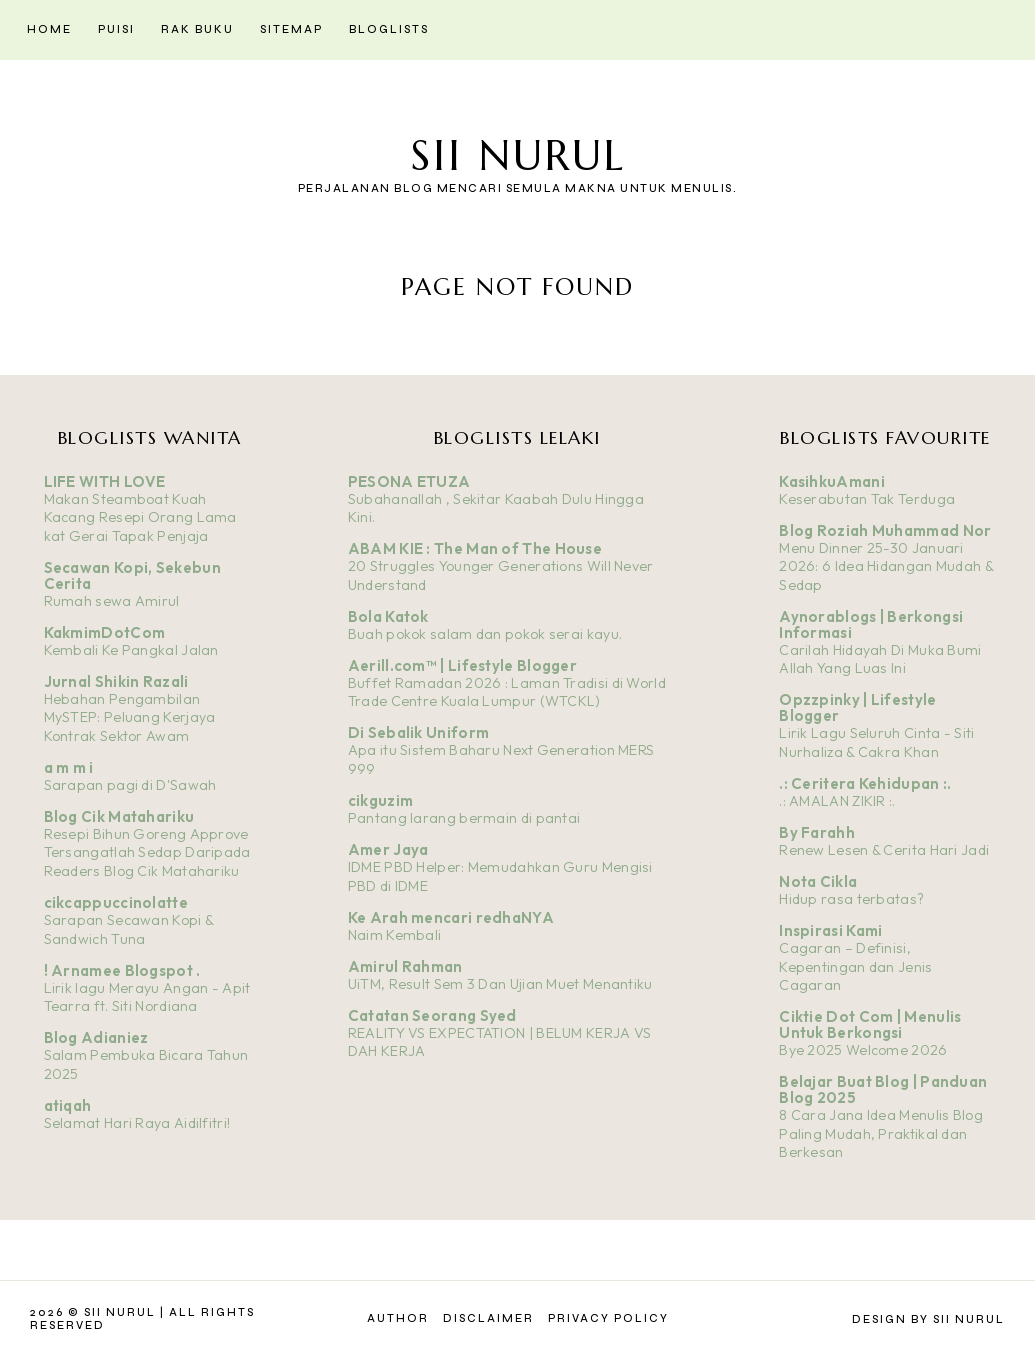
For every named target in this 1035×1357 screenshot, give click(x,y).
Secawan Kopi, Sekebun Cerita (132, 575)
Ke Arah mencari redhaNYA (451, 917)
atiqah (68, 1105)
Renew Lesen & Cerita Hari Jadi (884, 850)
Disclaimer (488, 1318)
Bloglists (389, 29)
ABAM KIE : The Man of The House (475, 548)
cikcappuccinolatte (116, 902)
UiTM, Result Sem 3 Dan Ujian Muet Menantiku (500, 984)
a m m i (69, 767)
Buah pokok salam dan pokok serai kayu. (485, 634)
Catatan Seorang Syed (432, 1015)
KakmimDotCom (105, 632)
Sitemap (291, 29)
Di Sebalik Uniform (418, 732)
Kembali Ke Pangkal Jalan (131, 650)
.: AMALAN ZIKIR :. (837, 801)
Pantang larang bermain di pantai (464, 818)
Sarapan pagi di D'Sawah (130, 785)
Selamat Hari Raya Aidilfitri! (137, 1123)
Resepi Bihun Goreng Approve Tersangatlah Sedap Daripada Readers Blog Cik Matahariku (147, 852)
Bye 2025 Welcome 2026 (863, 1050)
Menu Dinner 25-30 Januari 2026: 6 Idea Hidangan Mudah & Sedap (886, 566)
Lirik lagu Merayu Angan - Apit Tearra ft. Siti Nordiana (147, 997)
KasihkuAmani (832, 481)
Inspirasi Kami (830, 930)
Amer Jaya (388, 849)
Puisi (116, 29)
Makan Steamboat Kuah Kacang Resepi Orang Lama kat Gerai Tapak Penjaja (140, 517)
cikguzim (380, 800)
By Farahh (817, 832)
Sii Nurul (518, 155)
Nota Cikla (818, 881)
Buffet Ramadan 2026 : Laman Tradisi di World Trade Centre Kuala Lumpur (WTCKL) (507, 692)
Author (398, 1318)
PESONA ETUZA (409, 481)
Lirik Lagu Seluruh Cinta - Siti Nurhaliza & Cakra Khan (876, 742)
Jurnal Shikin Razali (116, 681)
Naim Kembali (395, 935)
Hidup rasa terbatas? (851, 899)
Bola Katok (388, 616)
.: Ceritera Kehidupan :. (865, 783)
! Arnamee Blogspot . (122, 970)
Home (49, 29)
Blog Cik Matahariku (119, 816)
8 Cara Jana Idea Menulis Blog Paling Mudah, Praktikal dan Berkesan (881, 1133)
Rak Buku (197, 29)
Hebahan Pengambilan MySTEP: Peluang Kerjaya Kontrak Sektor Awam (130, 717)
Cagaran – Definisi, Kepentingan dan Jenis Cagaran (855, 966)
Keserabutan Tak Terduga (867, 499)
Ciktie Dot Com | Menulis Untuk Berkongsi (870, 1024)
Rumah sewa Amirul (112, 601)
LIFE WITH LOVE (105, 481)
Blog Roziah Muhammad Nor (885, 530)
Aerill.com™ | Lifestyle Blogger (462, 665)
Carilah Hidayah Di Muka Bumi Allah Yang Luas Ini (880, 659)
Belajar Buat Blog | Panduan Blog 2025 (883, 1089)
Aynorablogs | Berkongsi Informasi (871, 624)
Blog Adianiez (96, 1037)
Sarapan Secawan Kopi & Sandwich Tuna (129, 929)
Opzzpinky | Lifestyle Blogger (857, 707)
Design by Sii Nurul (928, 1319)
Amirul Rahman (405, 966)
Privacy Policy (608, 1318)
